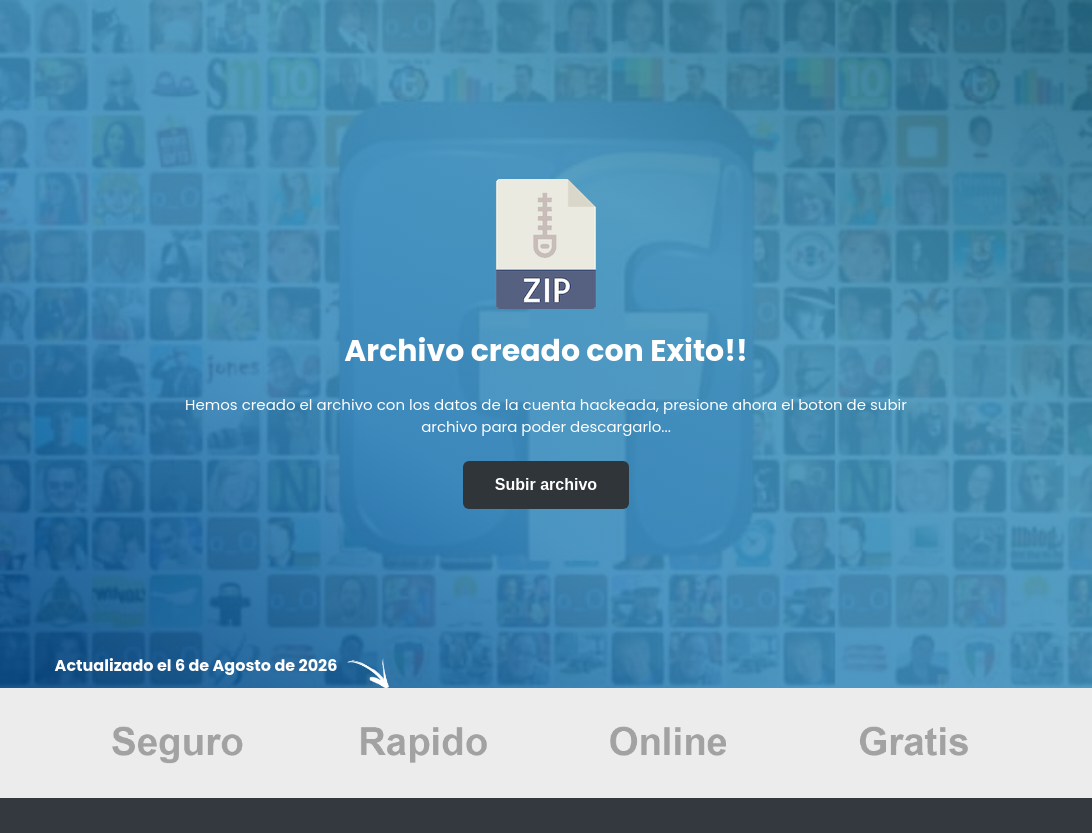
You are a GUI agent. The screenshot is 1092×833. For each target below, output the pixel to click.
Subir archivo (546, 484)
